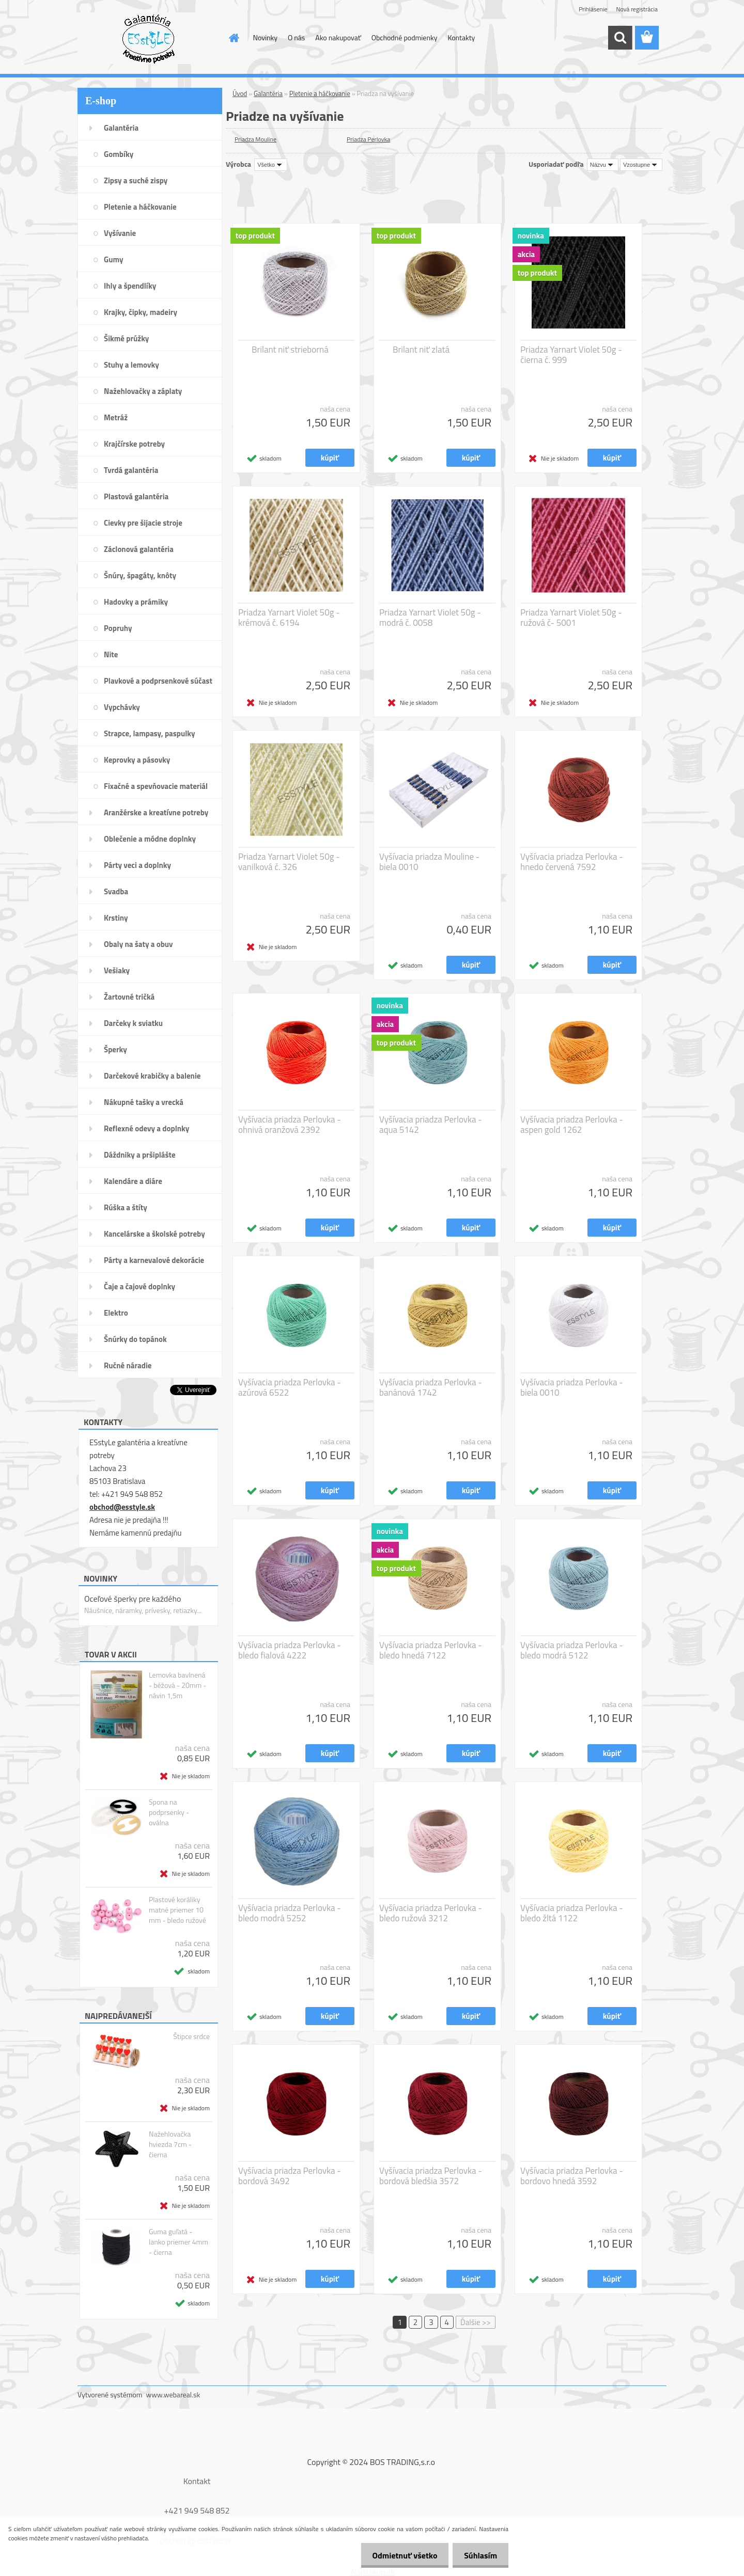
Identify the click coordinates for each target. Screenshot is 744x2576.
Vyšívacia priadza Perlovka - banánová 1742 (430, 1387)
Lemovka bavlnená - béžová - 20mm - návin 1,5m (177, 1685)
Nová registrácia (637, 9)
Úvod (240, 93)
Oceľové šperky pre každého (132, 1598)
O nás (296, 37)
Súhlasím (478, 2555)
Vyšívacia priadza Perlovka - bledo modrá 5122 (571, 1650)
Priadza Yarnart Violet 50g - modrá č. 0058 (430, 617)
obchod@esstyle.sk (122, 1507)
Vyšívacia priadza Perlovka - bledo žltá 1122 (571, 1913)
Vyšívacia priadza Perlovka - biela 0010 (571, 1387)
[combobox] (602, 165)
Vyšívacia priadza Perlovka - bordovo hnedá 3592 (571, 2176)
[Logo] (149, 38)
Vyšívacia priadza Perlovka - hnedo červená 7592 (571, 861)
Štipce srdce (191, 2036)
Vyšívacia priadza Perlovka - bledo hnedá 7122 (430, 1650)
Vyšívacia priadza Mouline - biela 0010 (429, 861)
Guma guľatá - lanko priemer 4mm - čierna (178, 2241)
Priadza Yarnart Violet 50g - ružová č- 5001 (571, 617)
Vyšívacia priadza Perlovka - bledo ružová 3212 (430, 1913)
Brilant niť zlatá (421, 349)
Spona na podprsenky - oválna (169, 1812)
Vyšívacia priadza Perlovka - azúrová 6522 (289, 1387)
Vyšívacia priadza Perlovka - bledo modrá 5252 (289, 1913)
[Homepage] (233, 38)
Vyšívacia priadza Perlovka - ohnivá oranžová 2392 (289, 1124)
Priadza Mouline (255, 139)
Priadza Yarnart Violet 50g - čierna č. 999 (571, 354)
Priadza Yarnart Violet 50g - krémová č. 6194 (289, 617)
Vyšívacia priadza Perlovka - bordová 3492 (289, 2176)
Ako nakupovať (338, 37)
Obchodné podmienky (404, 37)
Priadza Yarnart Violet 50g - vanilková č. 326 (289, 861)
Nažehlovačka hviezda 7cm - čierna (170, 2144)
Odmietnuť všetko (399, 2555)
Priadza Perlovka (368, 139)
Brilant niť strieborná (290, 349)
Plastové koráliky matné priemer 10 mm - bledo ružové (177, 1909)
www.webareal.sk (173, 2394)
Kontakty (461, 37)
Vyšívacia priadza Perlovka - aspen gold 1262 (571, 1124)
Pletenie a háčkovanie (319, 93)
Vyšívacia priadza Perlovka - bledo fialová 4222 (289, 1650)
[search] (620, 38)
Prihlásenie (593, 9)
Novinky (265, 37)
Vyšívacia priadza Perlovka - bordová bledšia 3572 (430, 2176)
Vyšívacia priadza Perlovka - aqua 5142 (430, 1124)
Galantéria (268, 93)
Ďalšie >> (475, 2322)
